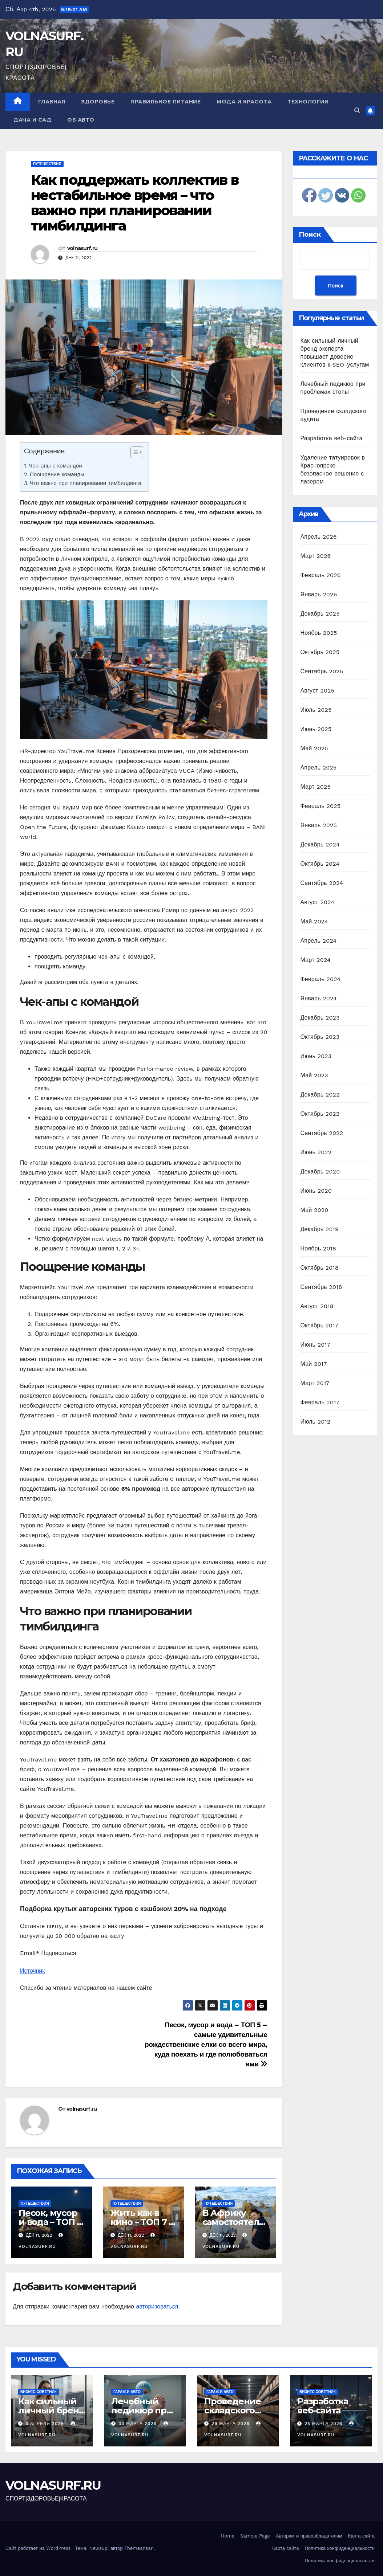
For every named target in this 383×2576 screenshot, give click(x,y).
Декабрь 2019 (320, 1229)
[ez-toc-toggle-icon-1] (133, 453)
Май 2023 (314, 1075)
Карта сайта (361, 2536)
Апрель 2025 (319, 767)
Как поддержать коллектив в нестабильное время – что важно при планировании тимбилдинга (134, 202)
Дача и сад (32, 120)
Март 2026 (316, 555)
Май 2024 (314, 921)
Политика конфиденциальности (340, 2548)
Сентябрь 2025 (322, 671)
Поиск (310, 234)
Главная (51, 101)
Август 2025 (318, 690)
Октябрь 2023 (320, 1036)
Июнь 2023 (316, 1056)
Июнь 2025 (316, 729)
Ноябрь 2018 (318, 1248)
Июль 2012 (316, 1421)
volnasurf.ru (82, 248)
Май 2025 (314, 748)
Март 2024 (316, 959)
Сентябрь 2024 (322, 882)
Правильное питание (165, 101)
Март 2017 (315, 1383)
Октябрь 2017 (319, 1325)
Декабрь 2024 (320, 844)
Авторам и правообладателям (309, 2536)
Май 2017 (314, 1363)
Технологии (307, 101)
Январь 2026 (319, 594)
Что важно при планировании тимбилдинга (85, 483)
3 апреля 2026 (45, 2423)
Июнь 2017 (315, 1344)
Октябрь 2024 (320, 863)
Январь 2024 (319, 998)
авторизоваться (157, 2306)
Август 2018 (317, 1306)
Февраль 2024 (321, 979)
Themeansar (138, 2548)
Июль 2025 (316, 709)
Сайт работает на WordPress (38, 2548)
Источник (32, 1970)
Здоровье (97, 101)
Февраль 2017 (320, 1402)
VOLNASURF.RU (53, 2485)
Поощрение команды (57, 474)
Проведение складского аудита (232, 2410)
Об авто (80, 120)
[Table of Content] (136, 452)
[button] (357, 110)
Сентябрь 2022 (322, 1133)
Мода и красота (244, 101)
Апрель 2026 (319, 536)
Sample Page (255, 2536)
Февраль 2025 (321, 806)
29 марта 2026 (231, 2423)
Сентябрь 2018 (321, 1286)
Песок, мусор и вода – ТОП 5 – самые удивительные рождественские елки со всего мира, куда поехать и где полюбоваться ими (206, 2044)
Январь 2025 (319, 825)
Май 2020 (314, 1210)
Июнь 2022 (316, 1152)
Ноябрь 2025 (319, 632)
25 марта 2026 (324, 2423)
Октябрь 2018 (320, 1267)
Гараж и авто (127, 2392)
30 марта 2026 (138, 2423)
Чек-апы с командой (55, 465)
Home (227, 2536)
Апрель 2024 (319, 940)
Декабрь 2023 (320, 1017)
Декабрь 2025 (320, 613)
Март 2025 (316, 786)
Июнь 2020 (316, 1190)
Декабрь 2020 (320, 1171)
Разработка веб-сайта (332, 438)
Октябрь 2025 (320, 652)
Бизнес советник (38, 2392)
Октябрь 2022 (320, 1113)
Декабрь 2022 (320, 1094)
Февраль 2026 (321, 575)
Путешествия (47, 164)
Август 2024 (318, 902)
